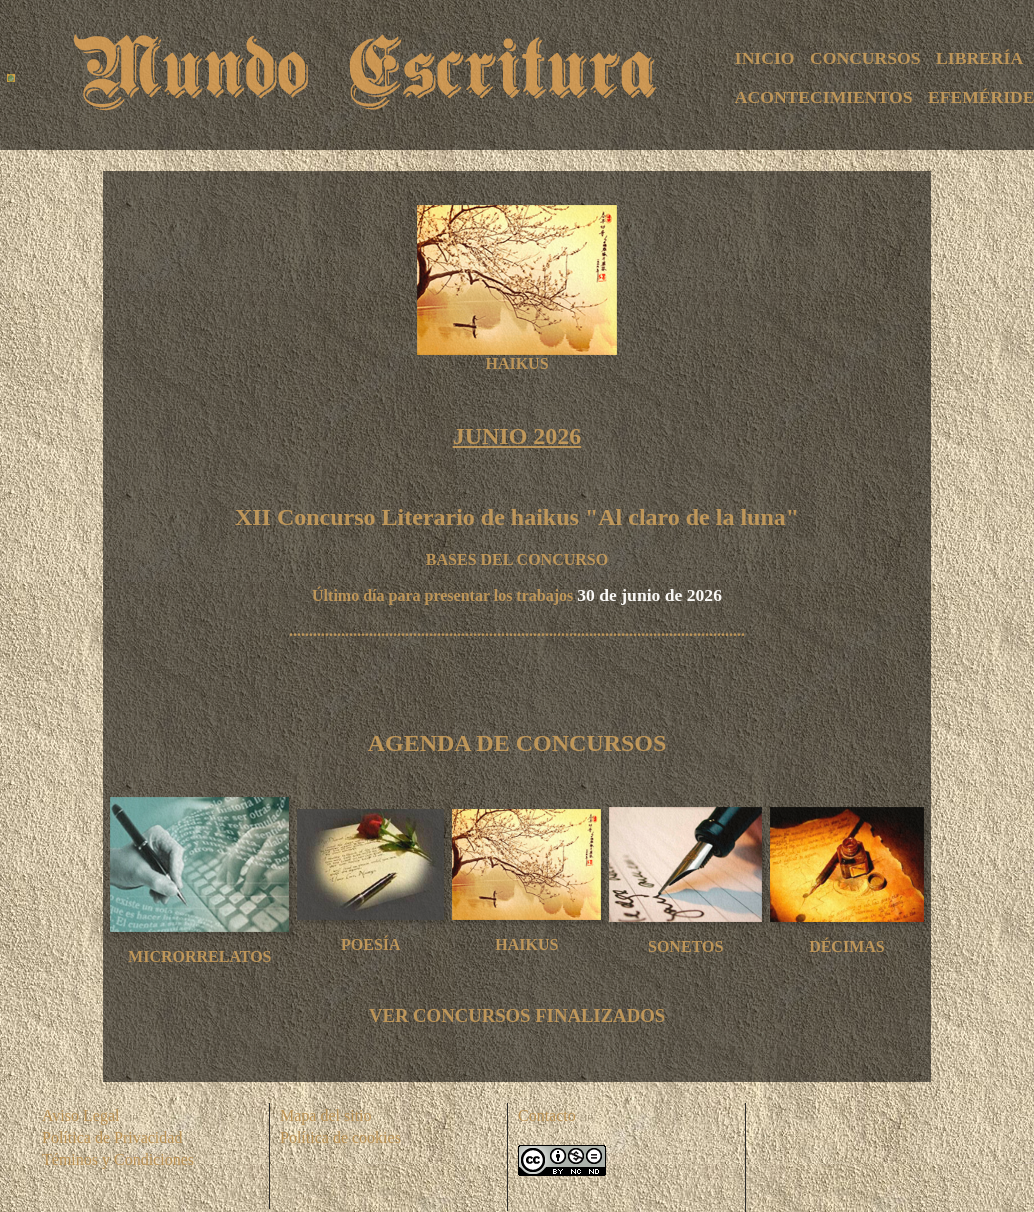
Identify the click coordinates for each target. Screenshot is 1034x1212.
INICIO (765, 58)
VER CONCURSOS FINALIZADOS (517, 1015)
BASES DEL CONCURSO (517, 559)
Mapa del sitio (326, 1115)
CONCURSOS (865, 58)
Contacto (547, 1115)
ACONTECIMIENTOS (824, 97)
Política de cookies (340, 1137)
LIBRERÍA (979, 58)
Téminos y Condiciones (118, 1159)
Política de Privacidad (112, 1137)
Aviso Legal (80, 1115)
